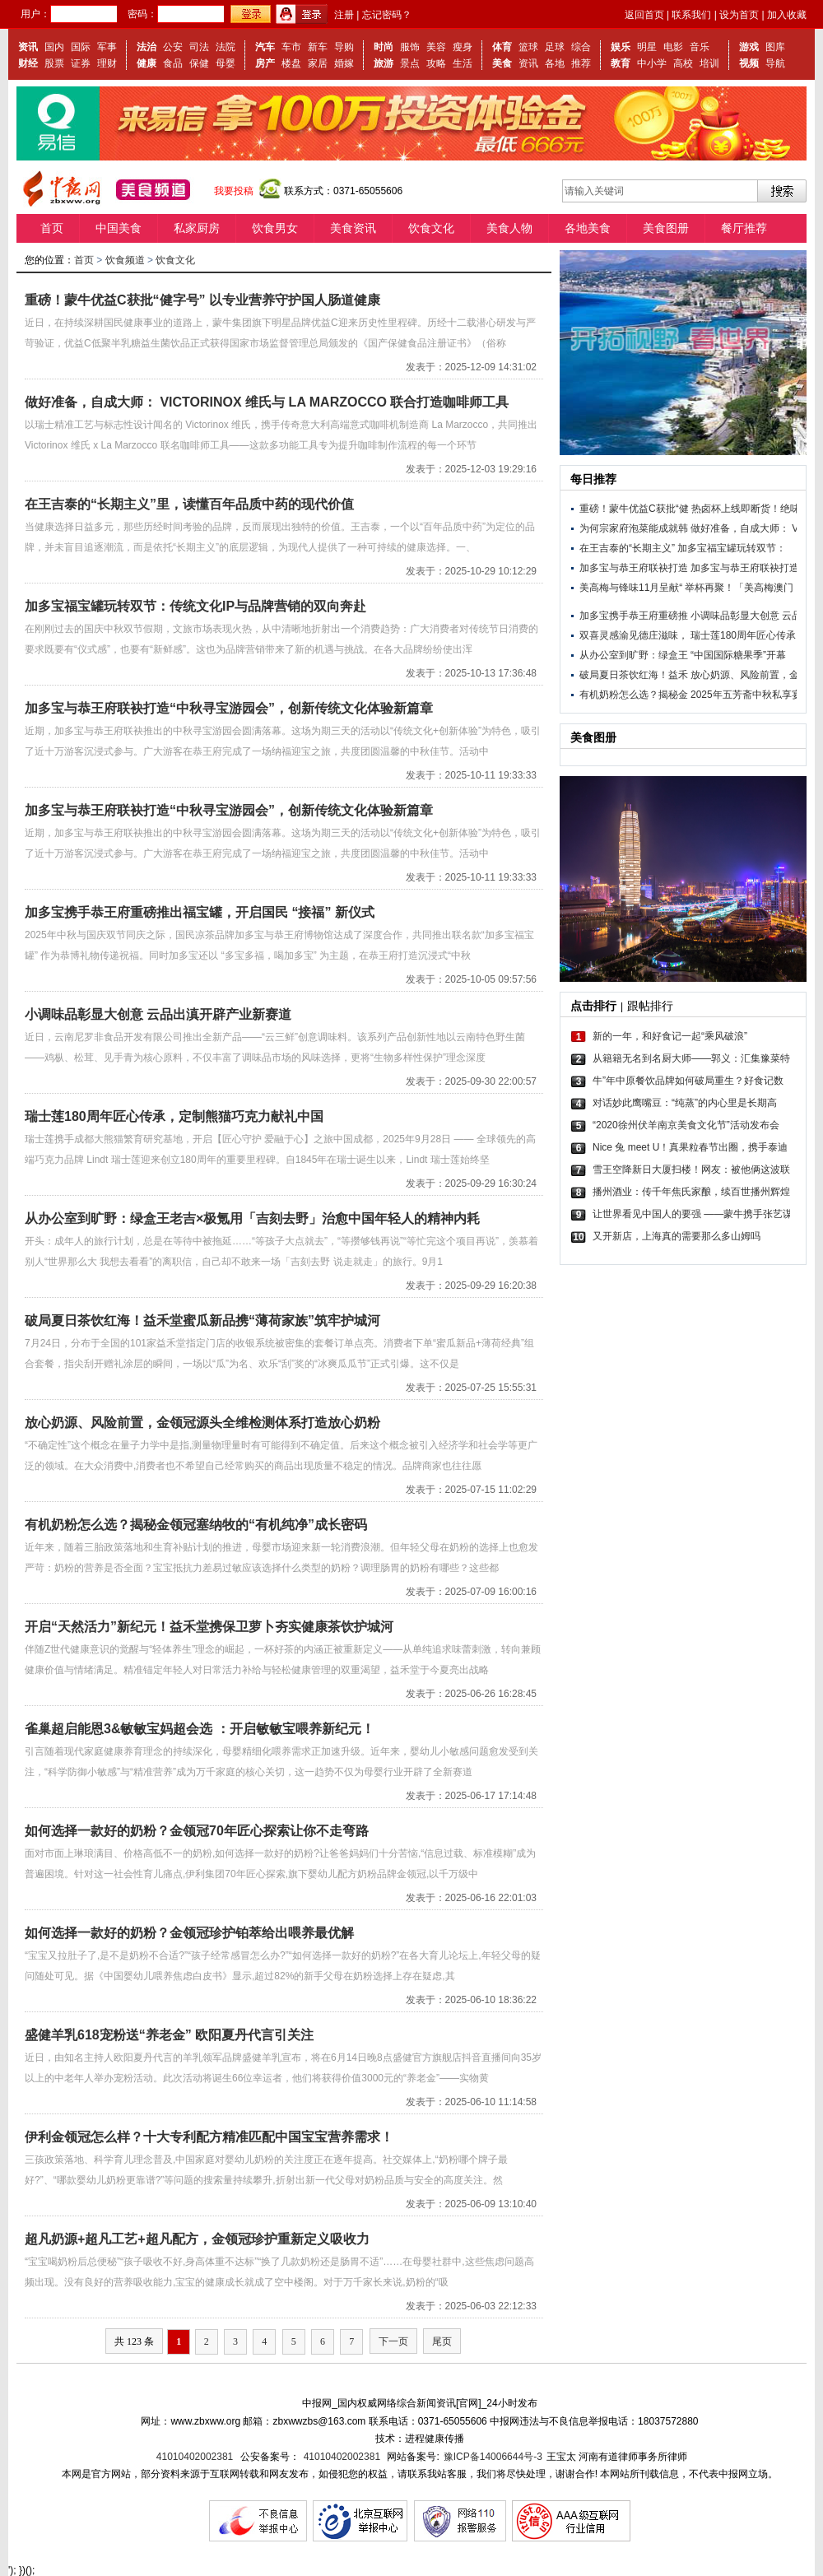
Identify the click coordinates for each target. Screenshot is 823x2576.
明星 (647, 47)
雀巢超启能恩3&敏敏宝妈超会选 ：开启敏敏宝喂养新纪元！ (199, 1729)
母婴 (225, 63)
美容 (436, 47)
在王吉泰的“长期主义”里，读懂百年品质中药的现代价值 (189, 504)
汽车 (265, 47)
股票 (54, 63)
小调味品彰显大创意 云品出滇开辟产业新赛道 (158, 1014)
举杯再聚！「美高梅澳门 (739, 587)
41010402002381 (194, 2456)
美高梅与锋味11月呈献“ (630, 587)
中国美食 (118, 228)
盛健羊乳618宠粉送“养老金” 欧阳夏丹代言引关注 (169, 2035)
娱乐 (620, 47)
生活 (462, 63)
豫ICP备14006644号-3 (493, 2456)
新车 (318, 47)
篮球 (528, 47)
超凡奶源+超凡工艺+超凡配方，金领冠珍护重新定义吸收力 (197, 2239)
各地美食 (588, 228)
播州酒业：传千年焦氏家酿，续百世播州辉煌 (691, 1191)
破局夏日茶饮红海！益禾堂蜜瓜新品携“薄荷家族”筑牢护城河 (202, 1321)
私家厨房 (197, 228)
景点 (410, 63)
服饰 (410, 47)
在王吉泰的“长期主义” (627, 548)
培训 (709, 63)
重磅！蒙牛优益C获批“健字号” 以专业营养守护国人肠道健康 (202, 300)
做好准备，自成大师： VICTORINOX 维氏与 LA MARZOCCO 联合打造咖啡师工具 (267, 402)
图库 (775, 47)
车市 (291, 47)
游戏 (749, 47)
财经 (28, 63)
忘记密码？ (387, 15)
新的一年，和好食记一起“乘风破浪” (670, 1036)
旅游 (383, 63)
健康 (146, 63)
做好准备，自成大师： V (744, 528)
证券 (81, 63)
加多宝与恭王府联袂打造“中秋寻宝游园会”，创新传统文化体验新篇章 (229, 708)
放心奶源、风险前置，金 (744, 675)
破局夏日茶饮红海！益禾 (633, 675)
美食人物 (509, 228)
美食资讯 (353, 228)
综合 (581, 47)
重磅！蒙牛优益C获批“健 (634, 508)
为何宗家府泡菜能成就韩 (633, 528)
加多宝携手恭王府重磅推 (633, 615)
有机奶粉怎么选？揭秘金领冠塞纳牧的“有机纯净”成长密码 (196, 1525)
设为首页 (739, 15)
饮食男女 (275, 228)
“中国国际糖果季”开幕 (738, 655)
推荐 (581, 63)
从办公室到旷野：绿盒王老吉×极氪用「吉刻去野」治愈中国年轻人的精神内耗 (252, 1218)
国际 (81, 47)
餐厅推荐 (744, 228)
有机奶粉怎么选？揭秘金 (633, 694)
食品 (173, 63)
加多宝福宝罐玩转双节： (731, 548)
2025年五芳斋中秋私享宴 (746, 694)
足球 (555, 47)
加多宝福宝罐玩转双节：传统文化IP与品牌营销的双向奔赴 (195, 606)
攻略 (436, 63)
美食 (502, 63)
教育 (620, 63)
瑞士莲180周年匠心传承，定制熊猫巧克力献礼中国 (174, 1116)
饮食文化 (431, 228)
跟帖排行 (650, 1005)
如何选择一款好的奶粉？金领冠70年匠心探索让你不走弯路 (197, 1831)
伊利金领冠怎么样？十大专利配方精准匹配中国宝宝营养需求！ (209, 2137)
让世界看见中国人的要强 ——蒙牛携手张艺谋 (691, 1214)
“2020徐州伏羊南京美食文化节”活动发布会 (686, 1125)
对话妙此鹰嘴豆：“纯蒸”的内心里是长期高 (685, 1103)
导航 (775, 63)
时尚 (383, 47)
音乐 (699, 47)
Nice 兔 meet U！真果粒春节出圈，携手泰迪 (690, 1147)
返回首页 (644, 15)
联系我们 (691, 15)
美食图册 (666, 228)
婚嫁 (344, 63)
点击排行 (593, 1005)
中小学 (652, 63)
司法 (199, 47)
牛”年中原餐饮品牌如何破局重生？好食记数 (688, 1080)
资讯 (28, 47)
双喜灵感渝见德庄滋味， (633, 635)
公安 (173, 47)
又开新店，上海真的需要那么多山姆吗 (676, 1236)
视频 (749, 63)
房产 (265, 63)
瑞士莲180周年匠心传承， (748, 635)
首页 (51, 228)
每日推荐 (593, 479)
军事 (107, 47)
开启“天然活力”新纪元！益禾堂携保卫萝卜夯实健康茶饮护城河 (209, 1627)
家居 (318, 63)
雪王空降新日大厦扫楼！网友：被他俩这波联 (691, 1169)
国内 (54, 47)
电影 (673, 47)
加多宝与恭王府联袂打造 (633, 568)
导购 (344, 47)
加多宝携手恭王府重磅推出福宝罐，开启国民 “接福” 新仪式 (199, 912)
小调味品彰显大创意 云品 (746, 615)
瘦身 (462, 47)
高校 (683, 63)
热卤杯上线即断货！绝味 (745, 508)
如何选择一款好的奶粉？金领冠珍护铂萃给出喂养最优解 (189, 1933)
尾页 (442, 2341)
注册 (344, 15)
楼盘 (291, 63)
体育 (502, 47)
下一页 (393, 2341)
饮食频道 (125, 260)
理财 (107, 63)
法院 (225, 47)
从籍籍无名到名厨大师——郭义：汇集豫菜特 (691, 1058)
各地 (555, 63)
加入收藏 (787, 15)
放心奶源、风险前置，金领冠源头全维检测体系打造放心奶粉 (202, 1423)
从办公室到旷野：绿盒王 (633, 655)
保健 (199, 63)
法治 (146, 47)
